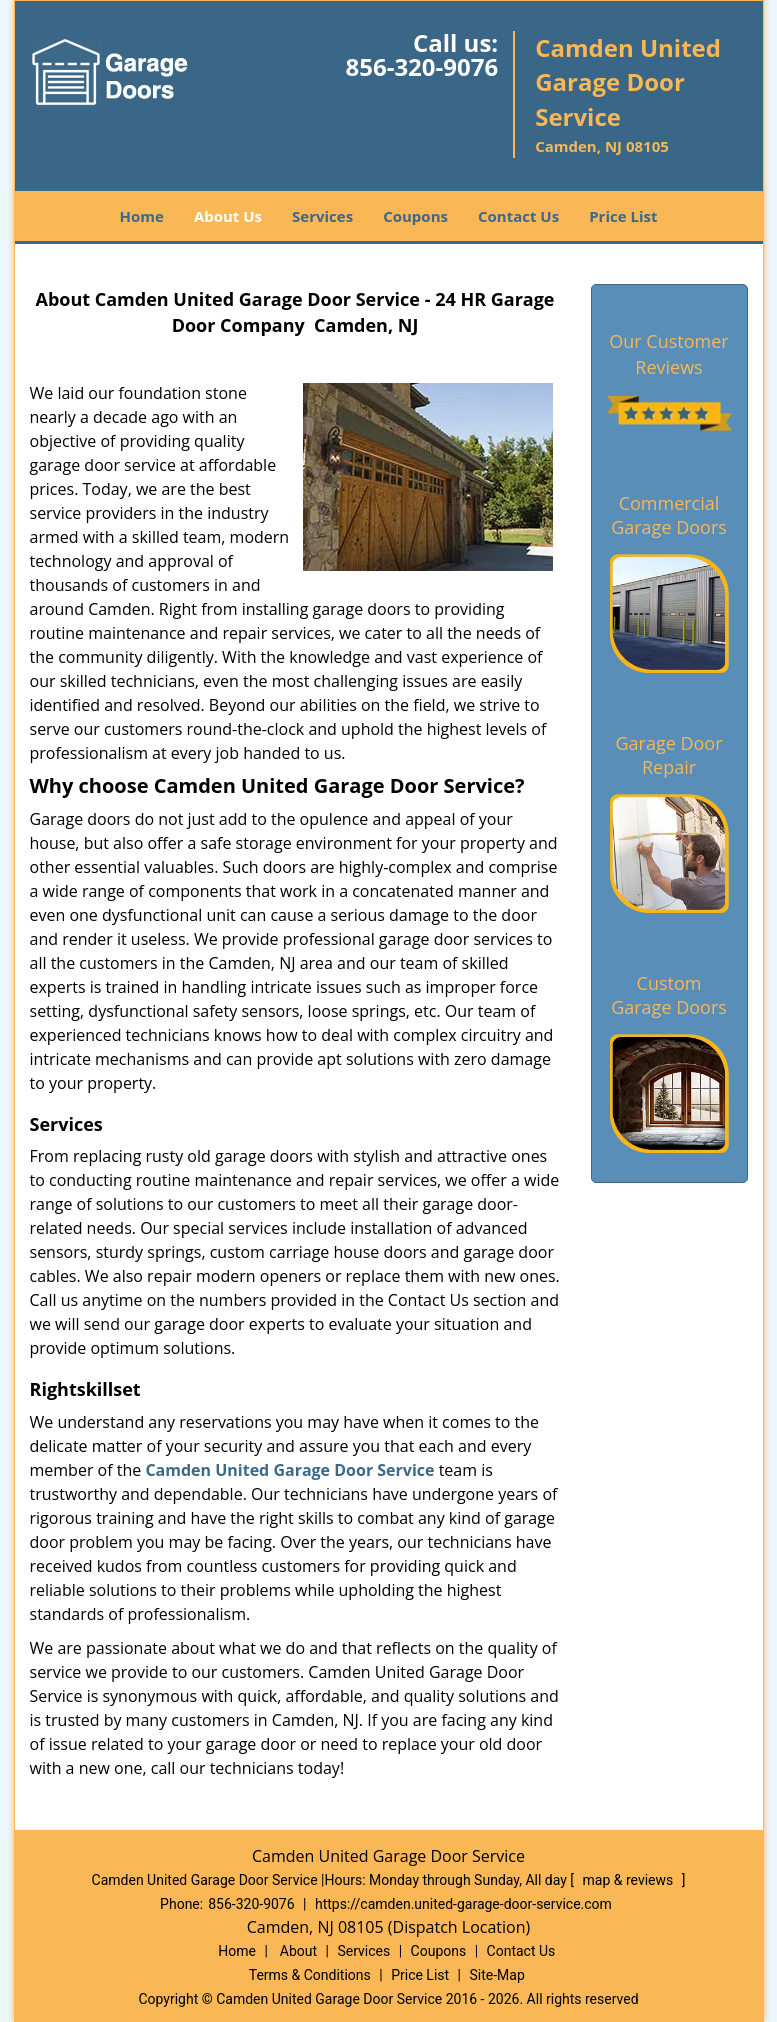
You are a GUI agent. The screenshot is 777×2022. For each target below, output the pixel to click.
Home (142, 216)
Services (322, 216)
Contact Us (518, 216)
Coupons (415, 216)
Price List (623, 216)
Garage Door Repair (668, 755)
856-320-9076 (421, 66)
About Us (228, 216)
